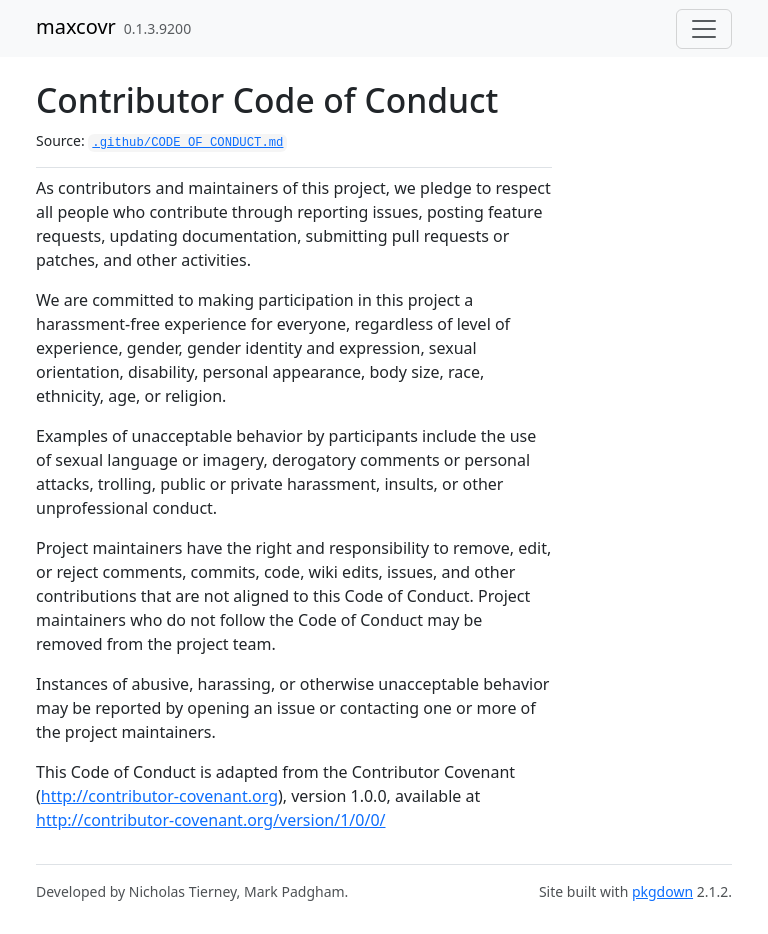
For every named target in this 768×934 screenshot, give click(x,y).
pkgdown (662, 891)
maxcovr (76, 26)
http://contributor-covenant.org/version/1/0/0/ (211, 820)
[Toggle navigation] (704, 29)
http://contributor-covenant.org (159, 796)
